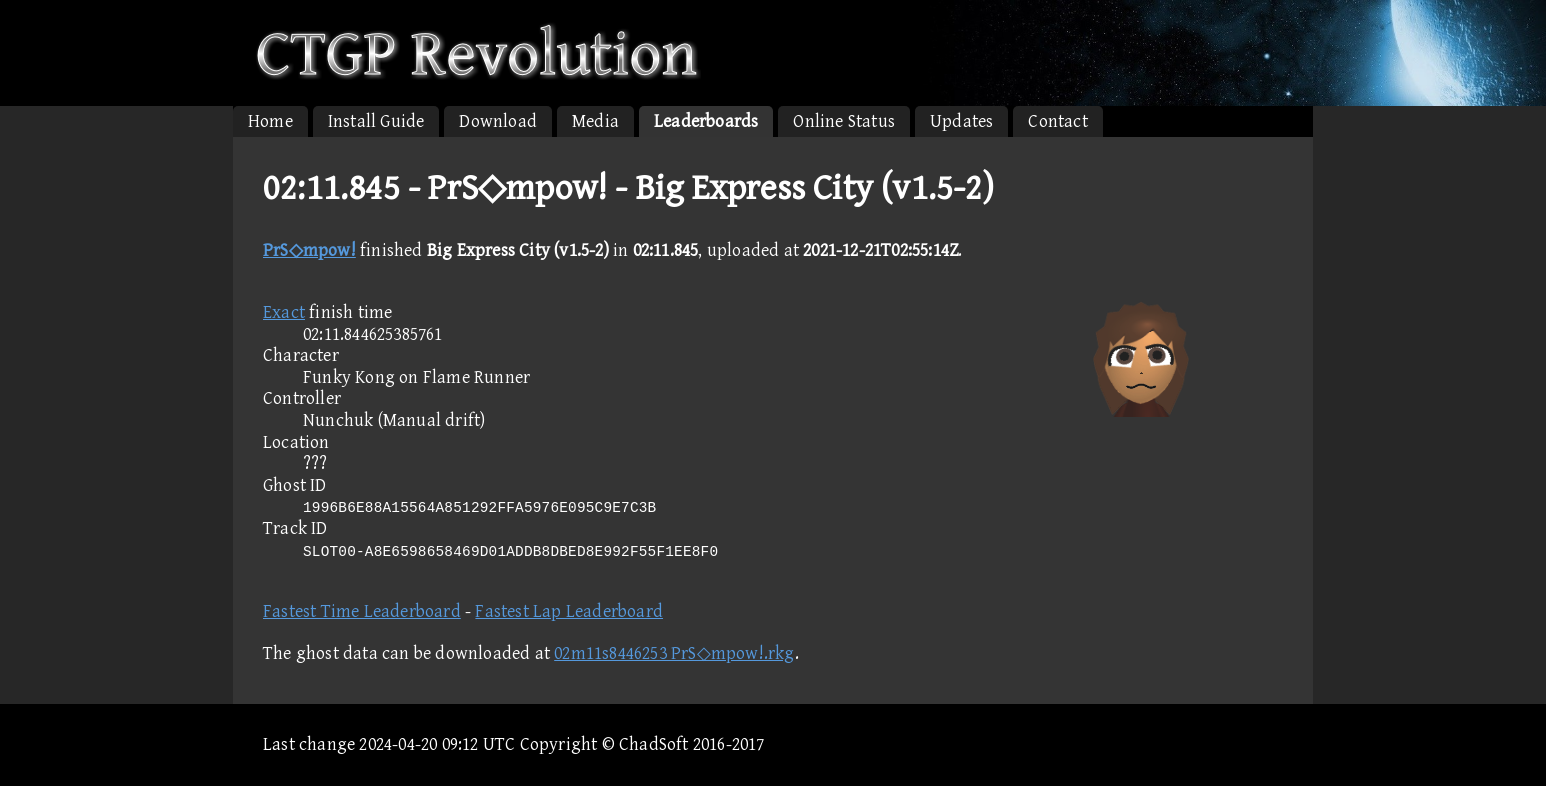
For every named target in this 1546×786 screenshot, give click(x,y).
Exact (284, 312)
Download (498, 121)
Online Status (844, 121)
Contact (1057, 121)
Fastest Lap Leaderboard (569, 611)
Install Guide (376, 121)
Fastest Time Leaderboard (362, 611)
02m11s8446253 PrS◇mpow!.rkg (674, 653)
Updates (961, 121)
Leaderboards (706, 121)
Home (270, 121)
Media (595, 121)
